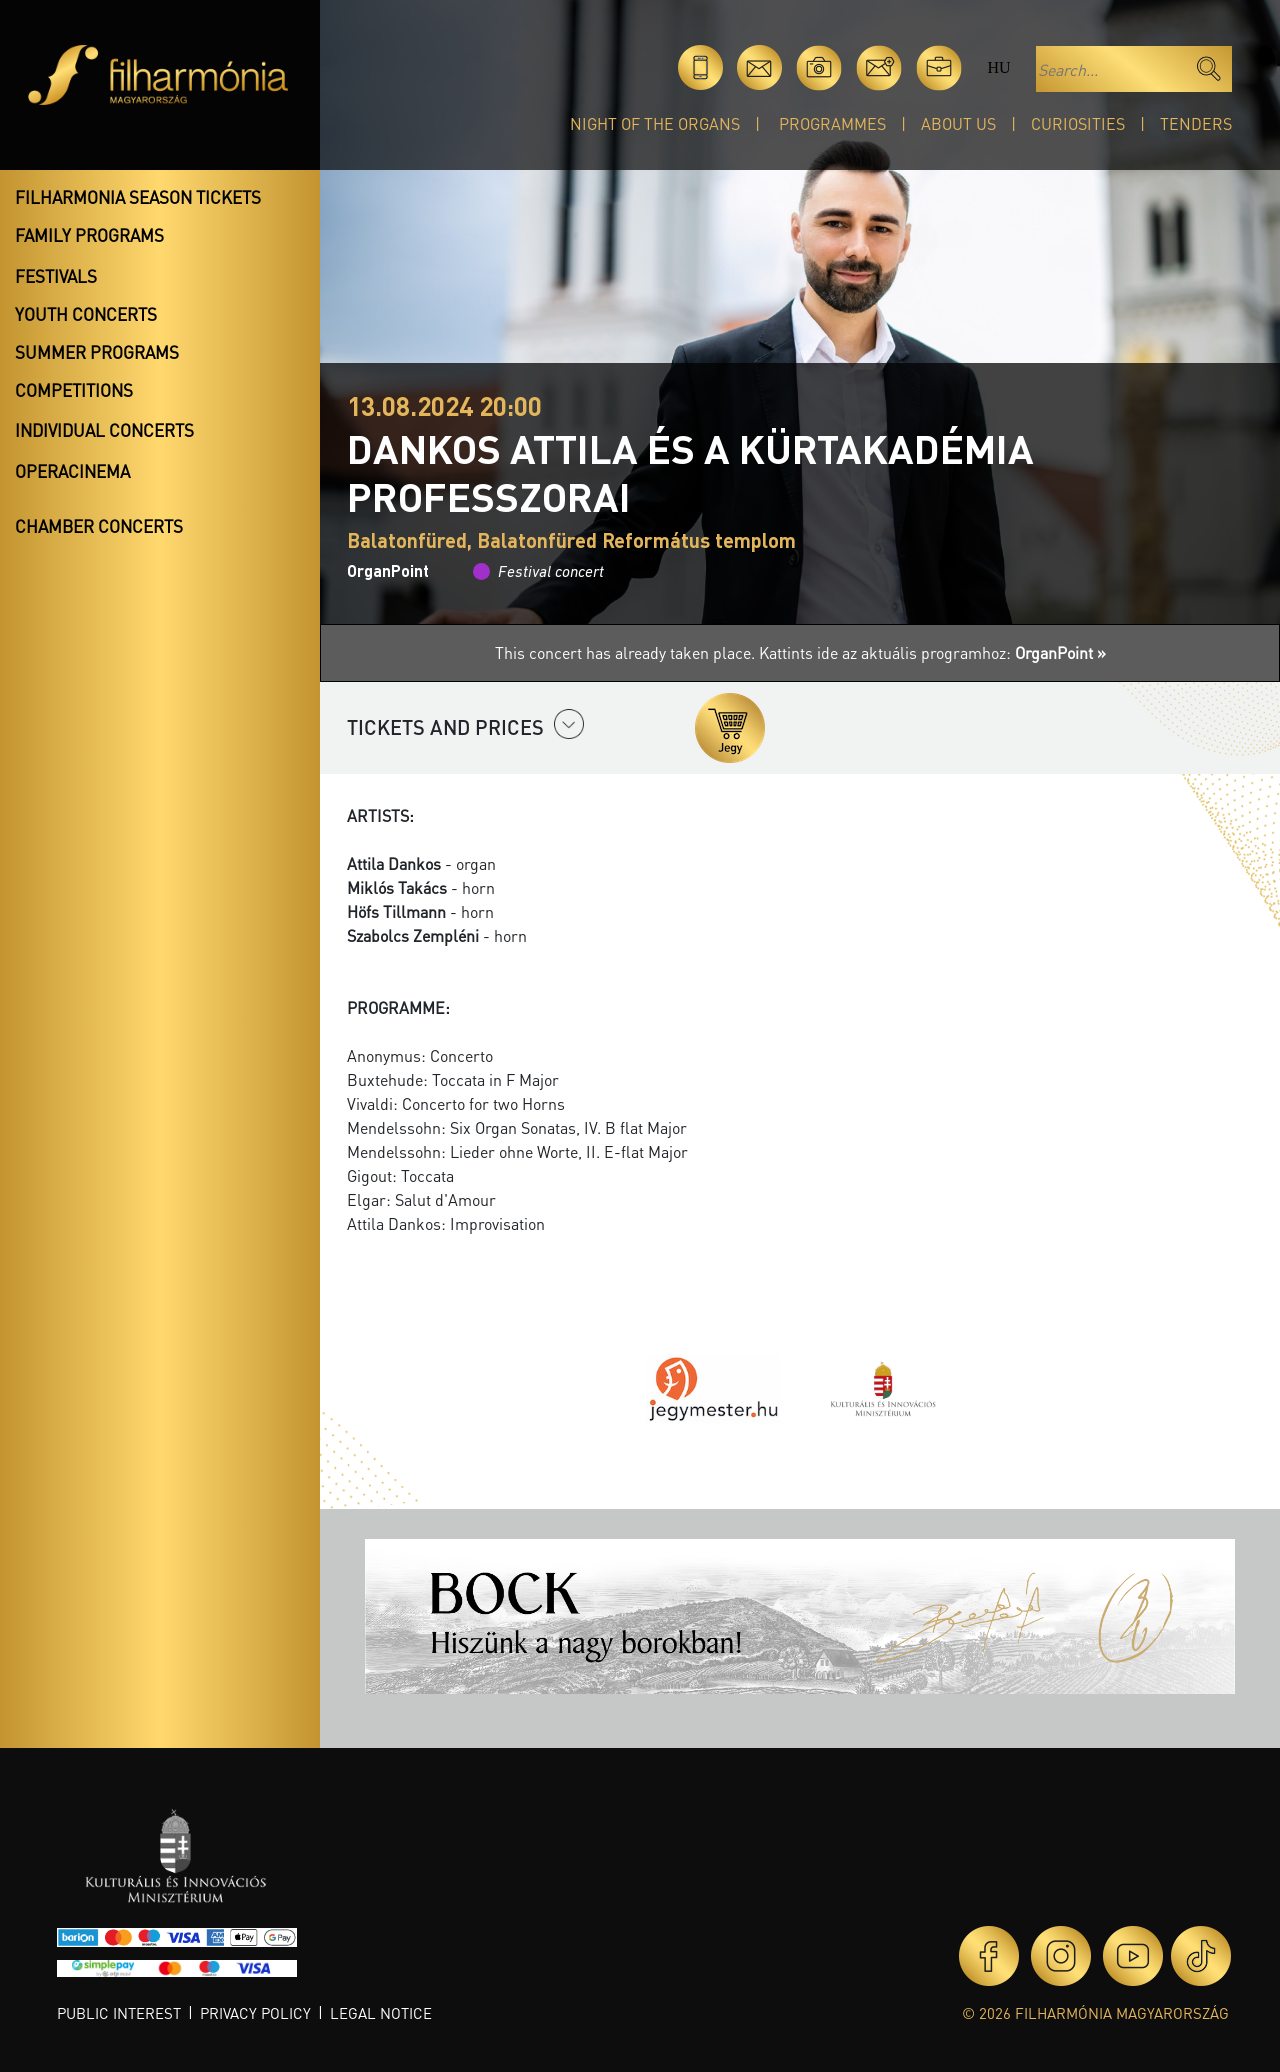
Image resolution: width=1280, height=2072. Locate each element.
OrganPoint (388, 570)
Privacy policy (255, 2013)
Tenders (1196, 123)
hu (998, 67)
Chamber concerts (99, 526)
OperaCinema (72, 471)
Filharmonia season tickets (138, 197)
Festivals (56, 276)
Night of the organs (655, 123)
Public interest (119, 2013)
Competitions (74, 390)
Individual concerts (104, 430)
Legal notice (381, 2013)
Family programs (89, 235)
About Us (958, 123)
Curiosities (1078, 123)
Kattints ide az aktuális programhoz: (932, 652)
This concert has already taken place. (627, 652)
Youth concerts (86, 314)
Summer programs (97, 352)
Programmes (832, 123)
